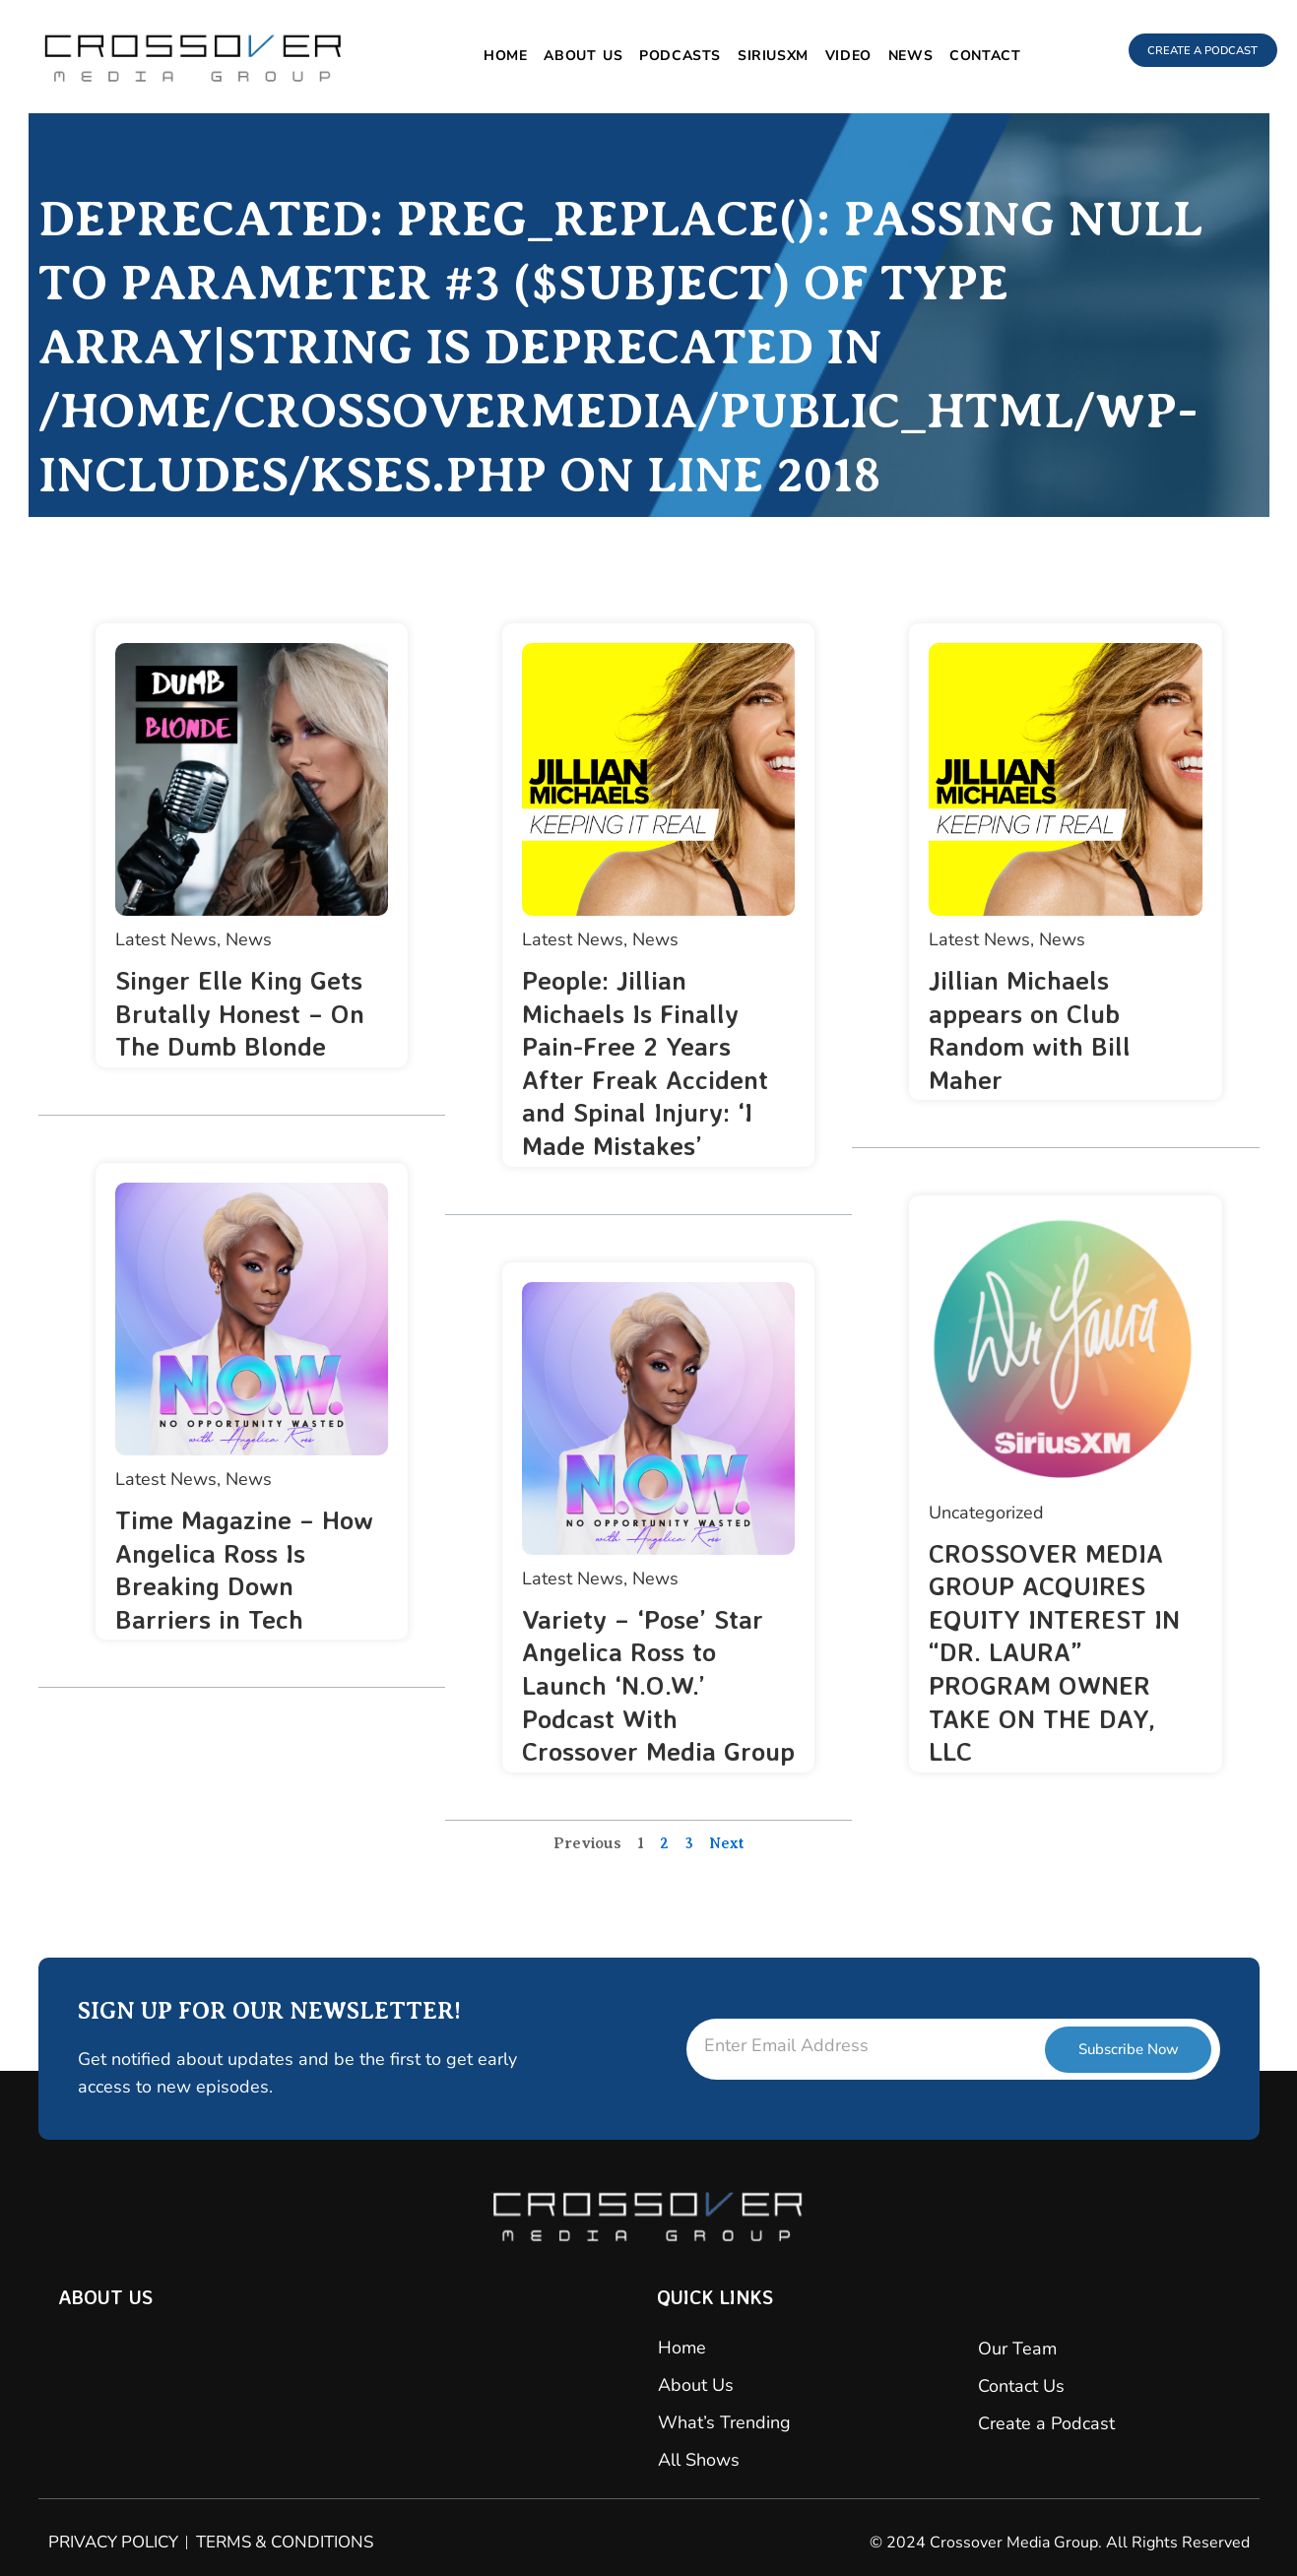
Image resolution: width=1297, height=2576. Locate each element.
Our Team (1017, 2348)
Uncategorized (986, 1512)
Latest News (166, 939)
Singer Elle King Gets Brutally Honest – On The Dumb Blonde (245, 1012)
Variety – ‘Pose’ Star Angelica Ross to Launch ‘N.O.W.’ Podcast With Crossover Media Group (648, 1701)
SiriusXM (759, 55)
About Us (569, 55)
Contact (971, 55)
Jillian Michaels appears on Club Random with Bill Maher (1033, 1029)
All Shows (699, 2460)
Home (491, 55)
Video (834, 55)
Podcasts (666, 55)
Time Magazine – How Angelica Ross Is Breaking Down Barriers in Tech (250, 1569)
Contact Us (1021, 2386)
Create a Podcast (1046, 2423)
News (897, 55)
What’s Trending (724, 2422)
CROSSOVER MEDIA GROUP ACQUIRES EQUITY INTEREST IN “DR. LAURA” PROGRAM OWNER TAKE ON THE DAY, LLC (1061, 1652)
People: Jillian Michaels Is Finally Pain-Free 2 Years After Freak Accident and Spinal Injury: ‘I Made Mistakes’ (650, 1062)
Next (726, 1876)
